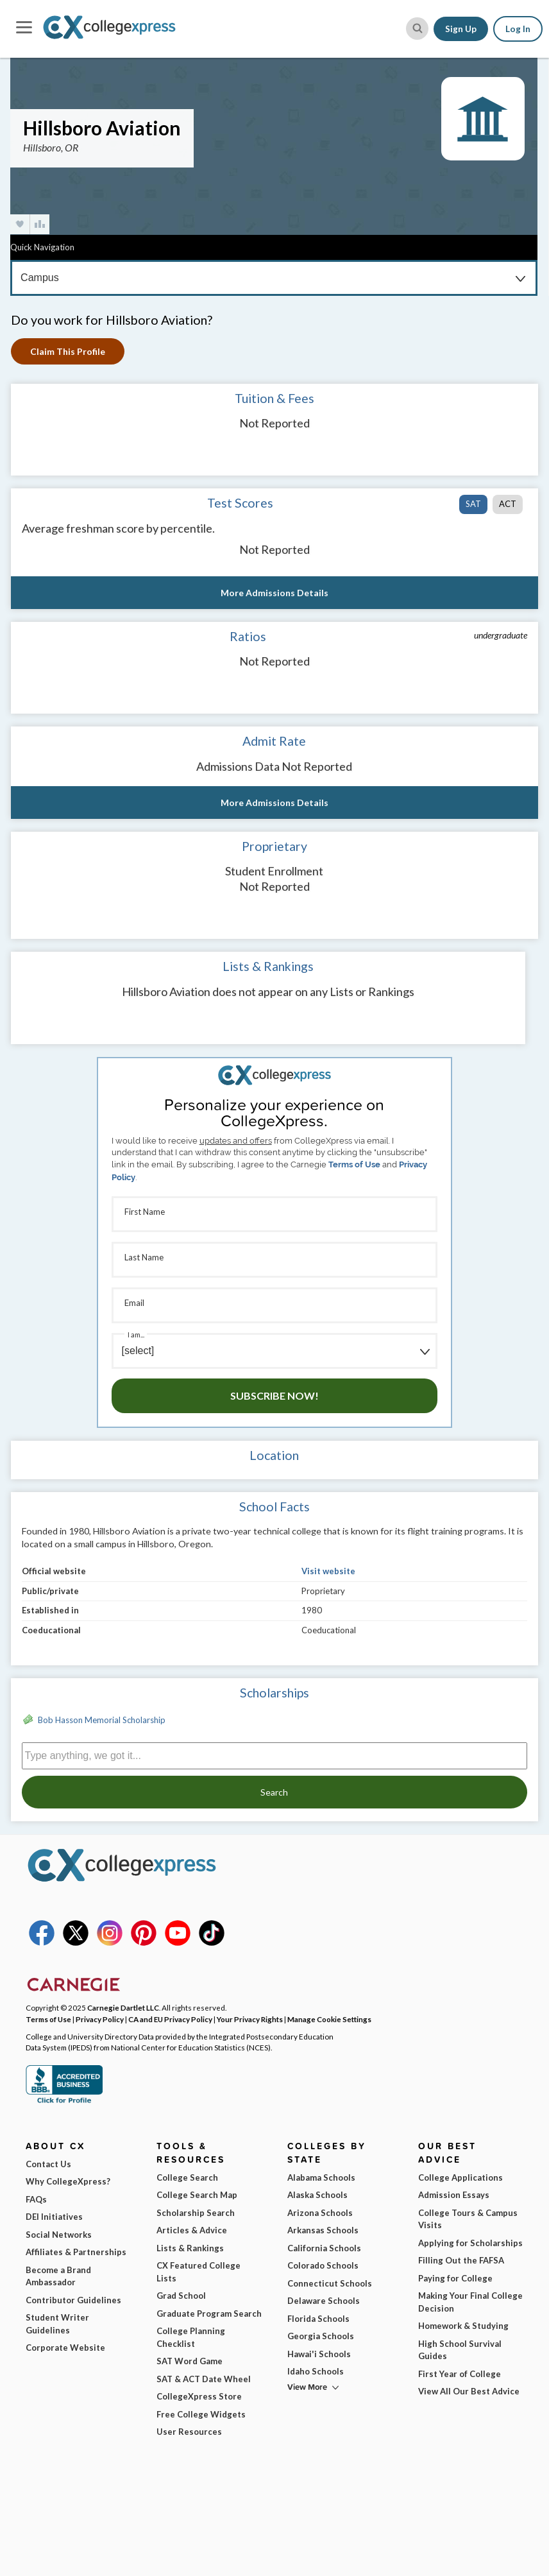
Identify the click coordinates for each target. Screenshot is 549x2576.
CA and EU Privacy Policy (170, 2018)
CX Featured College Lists (198, 2271)
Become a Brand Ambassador (58, 2276)
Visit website (328, 1571)
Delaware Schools (323, 2301)
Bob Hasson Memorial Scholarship (101, 1720)
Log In (517, 29)
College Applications (460, 2177)
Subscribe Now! (274, 1395)
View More (307, 2387)
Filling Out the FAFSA (461, 2260)
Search (274, 1792)
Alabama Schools (321, 2177)
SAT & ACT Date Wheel (203, 2379)
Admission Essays (453, 2195)
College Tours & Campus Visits (468, 2219)
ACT (507, 504)
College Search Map (196, 2195)
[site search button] (417, 28)
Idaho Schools (315, 2371)
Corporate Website (65, 2347)
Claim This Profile (67, 351)
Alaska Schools (317, 2195)
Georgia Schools (320, 2336)
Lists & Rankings (190, 2248)
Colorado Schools (323, 2265)
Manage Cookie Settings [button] (329, 2018)
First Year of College (459, 2374)
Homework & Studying (463, 2326)
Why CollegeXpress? (68, 2181)
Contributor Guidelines (73, 2300)
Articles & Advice (191, 2230)
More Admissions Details (274, 592)
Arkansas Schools (323, 2230)
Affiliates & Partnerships (76, 2252)
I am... (136, 1334)
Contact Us (48, 2164)
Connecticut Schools (329, 2283)
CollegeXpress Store (199, 2396)
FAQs (36, 2199)
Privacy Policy (100, 2018)
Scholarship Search (195, 2213)
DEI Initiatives (54, 2216)
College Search (187, 2177)
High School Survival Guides (460, 2350)
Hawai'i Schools (319, 2354)
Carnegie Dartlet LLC (123, 2007)
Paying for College (455, 2278)
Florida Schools (318, 2319)
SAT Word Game (189, 2361)
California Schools (324, 2248)
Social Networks (59, 2234)
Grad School (181, 2295)
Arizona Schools (320, 2213)
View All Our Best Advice (468, 2391)
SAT (473, 504)
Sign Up (461, 29)
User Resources (189, 2431)
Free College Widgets (201, 2414)
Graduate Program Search (209, 2313)
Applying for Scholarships (470, 2243)
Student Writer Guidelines (57, 2323)
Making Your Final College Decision (470, 2302)
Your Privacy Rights (250, 2018)
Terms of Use (354, 1164)
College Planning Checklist (190, 2337)
